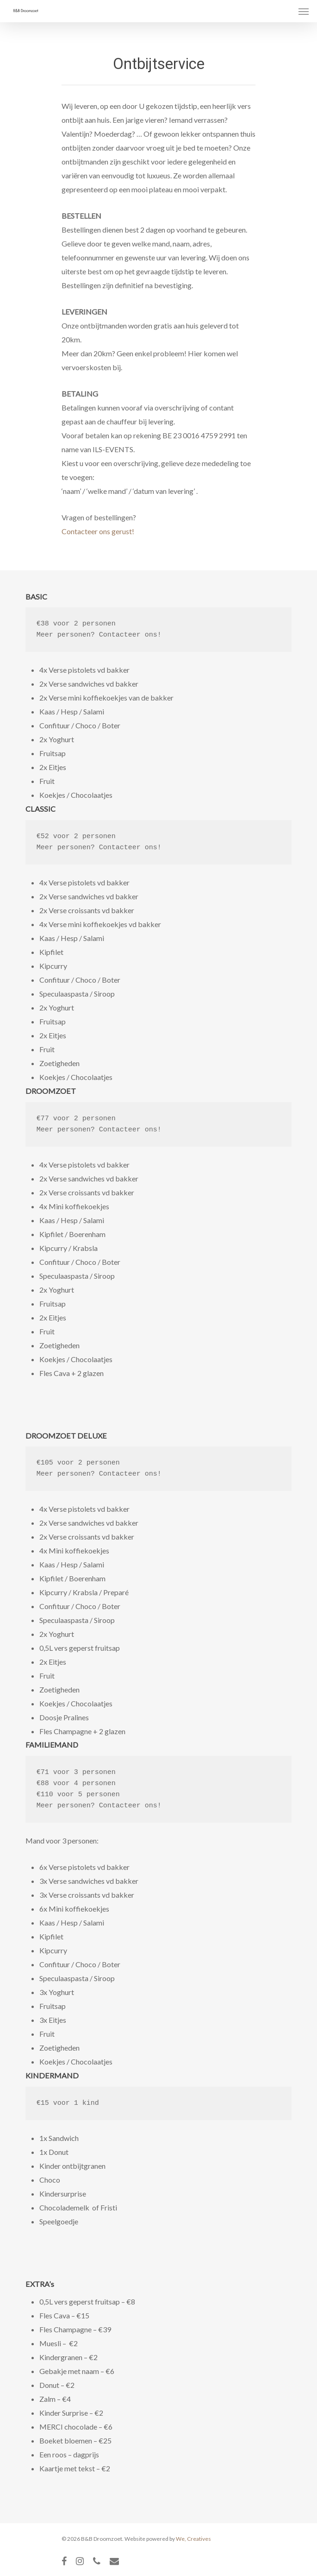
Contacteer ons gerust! (98, 531)
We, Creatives (193, 2538)
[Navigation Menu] (303, 11)
